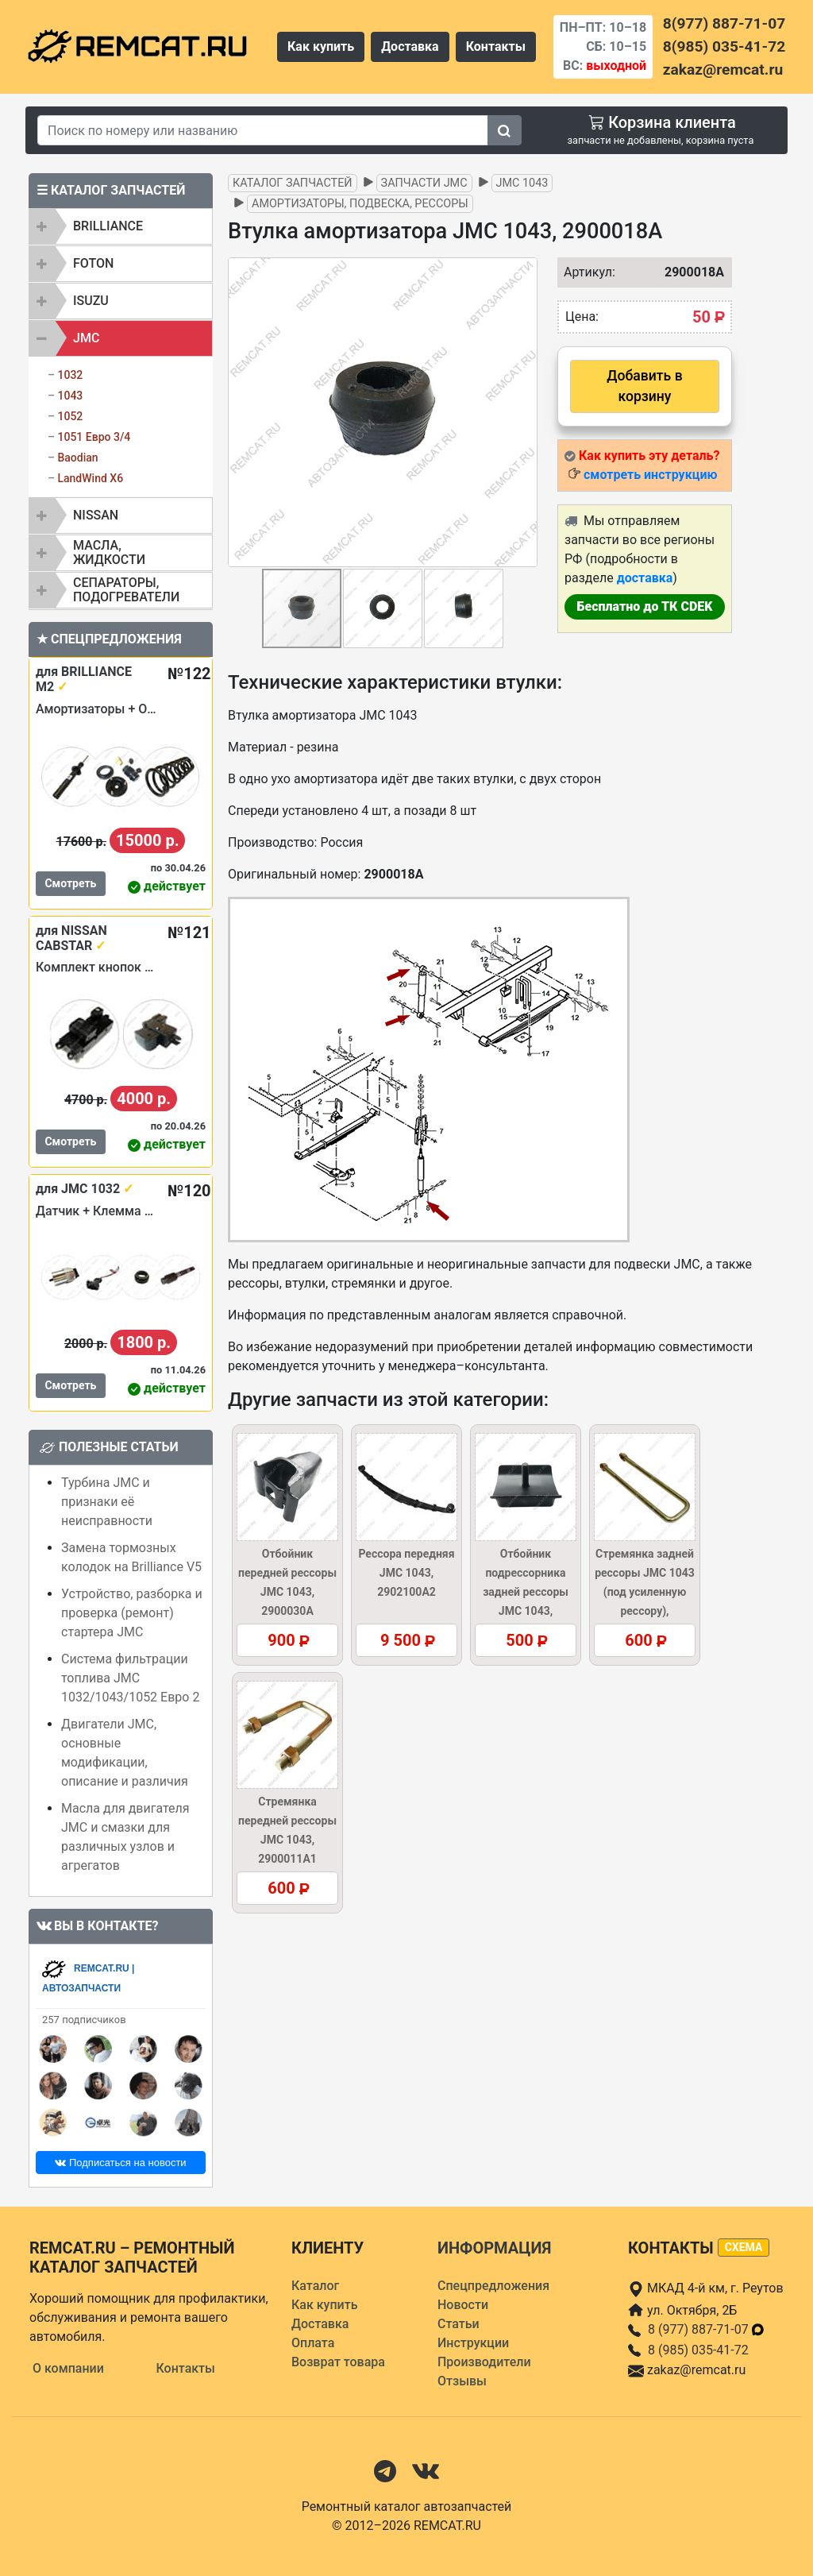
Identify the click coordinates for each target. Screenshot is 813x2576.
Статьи (458, 2323)
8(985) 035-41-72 (724, 46)
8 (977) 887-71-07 (706, 2329)
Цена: (582, 316)
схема (744, 2247)
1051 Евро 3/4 (93, 437)
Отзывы (462, 2381)
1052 (70, 416)
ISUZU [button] (91, 300)
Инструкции (473, 2342)
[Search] (262, 130)
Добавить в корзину (644, 386)
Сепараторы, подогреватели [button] (126, 589)
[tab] (121, 226)
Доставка (410, 46)
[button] (523, 412)
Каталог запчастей (293, 183)
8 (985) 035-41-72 (698, 2350)
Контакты (496, 46)
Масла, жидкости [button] (109, 552)
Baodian (77, 457)
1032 (70, 375)
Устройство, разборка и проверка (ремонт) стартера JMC (131, 1612)
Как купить (320, 46)
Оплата (312, 2342)
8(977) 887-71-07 (724, 23)
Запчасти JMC (424, 183)
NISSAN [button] (95, 515)
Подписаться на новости (120, 2163)
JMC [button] (86, 338)
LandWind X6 (90, 478)
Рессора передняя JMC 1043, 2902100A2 (406, 1572)
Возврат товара (338, 2361)
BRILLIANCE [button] (108, 226)
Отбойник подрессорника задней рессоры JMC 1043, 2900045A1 (525, 1591)
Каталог (315, 2285)
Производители (484, 2361)
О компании (68, 2368)
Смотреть (70, 883)
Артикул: (581, 272)
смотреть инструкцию (650, 474)
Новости (462, 2304)
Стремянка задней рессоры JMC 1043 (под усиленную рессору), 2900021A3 (645, 1591)
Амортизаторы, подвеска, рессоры (360, 203)
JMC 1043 (522, 183)
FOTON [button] (93, 263)
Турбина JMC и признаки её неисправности (106, 1501)
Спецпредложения (493, 2285)
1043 (70, 395)
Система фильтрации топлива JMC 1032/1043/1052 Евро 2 (130, 1678)
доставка (645, 577)
